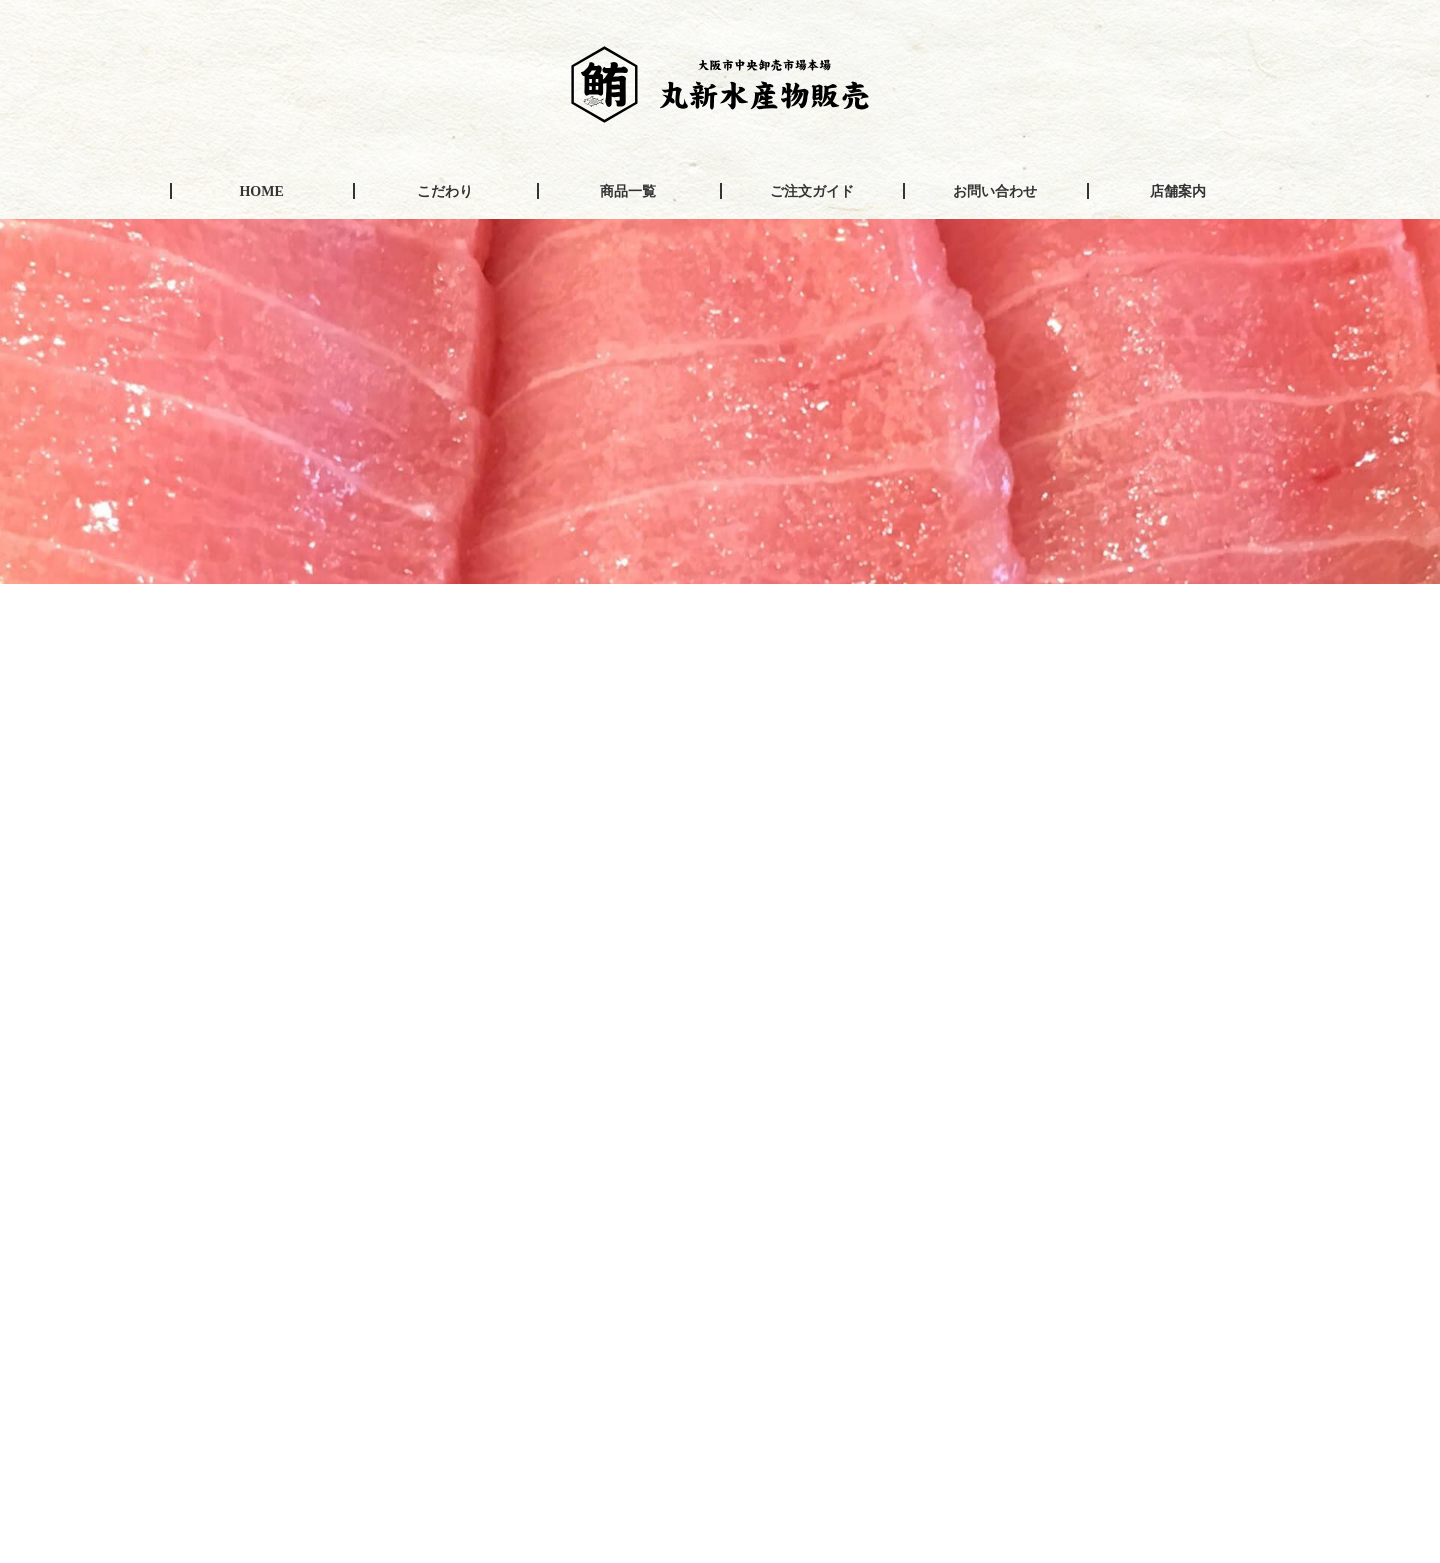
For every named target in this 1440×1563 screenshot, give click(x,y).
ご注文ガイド (812, 191)
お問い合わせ (995, 191)
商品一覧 (628, 191)
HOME (261, 191)
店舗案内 (1178, 191)
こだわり (445, 191)
